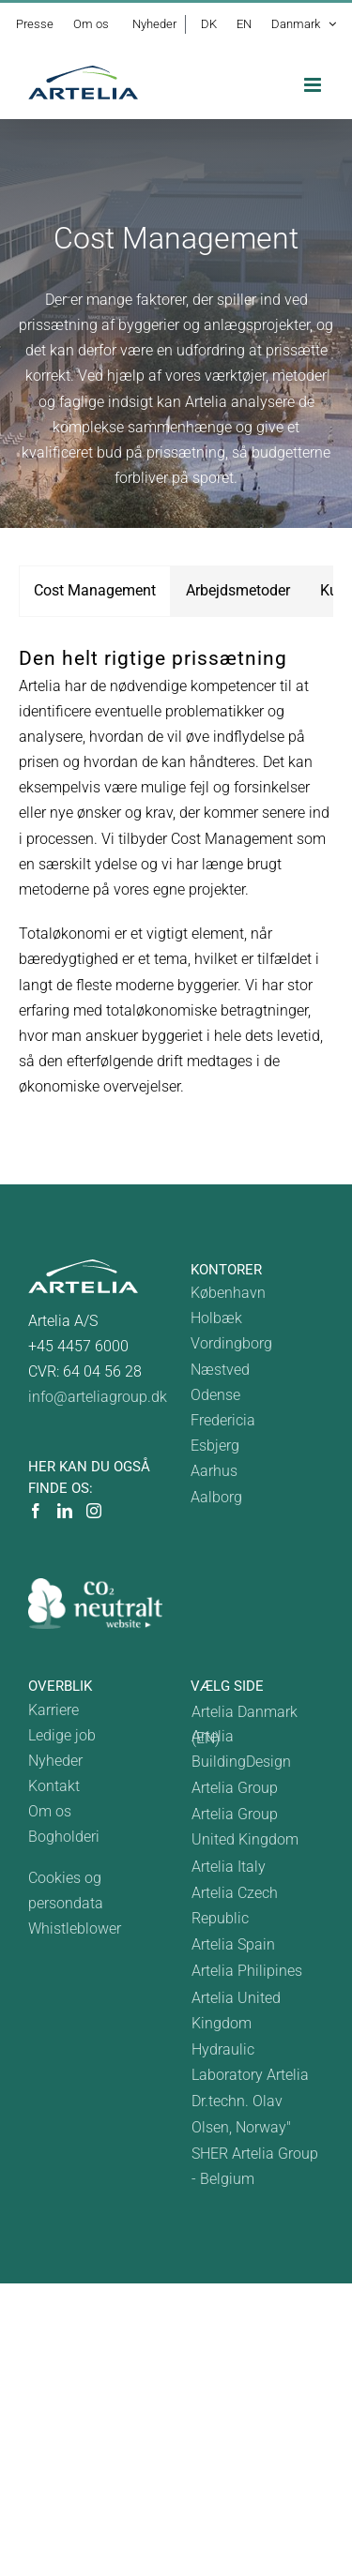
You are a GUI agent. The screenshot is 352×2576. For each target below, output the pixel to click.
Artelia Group (234, 1788)
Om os (49, 1811)
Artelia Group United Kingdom (244, 1826)
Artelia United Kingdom (236, 2010)
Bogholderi (63, 1836)
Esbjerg (215, 1445)
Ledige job (62, 1735)
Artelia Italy (228, 1867)
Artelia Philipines (246, 1971)
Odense (215, 1395)
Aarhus (214, 1471)
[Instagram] (93, 1510)
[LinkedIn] (64, 1510)
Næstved (220, 1369)
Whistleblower (74, 1928)
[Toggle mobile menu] (314, 85)
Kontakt (54, 1786)
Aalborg (216, 1497)
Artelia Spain (233, 1944)
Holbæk (216, 1318)
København (228, 1293)
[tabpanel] (176, 882)
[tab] (95, 590)
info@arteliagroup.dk (97, 1397)
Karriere (53, 1710)
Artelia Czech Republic (234, 1905)
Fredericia (223, 1420)
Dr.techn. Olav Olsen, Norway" (241, 2113)
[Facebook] (35, 1510)
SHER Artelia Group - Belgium (254, 2166)
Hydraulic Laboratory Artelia (250, 2062)
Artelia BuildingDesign (241, 1748)
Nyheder (55, 1761)
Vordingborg (231, 1343)
